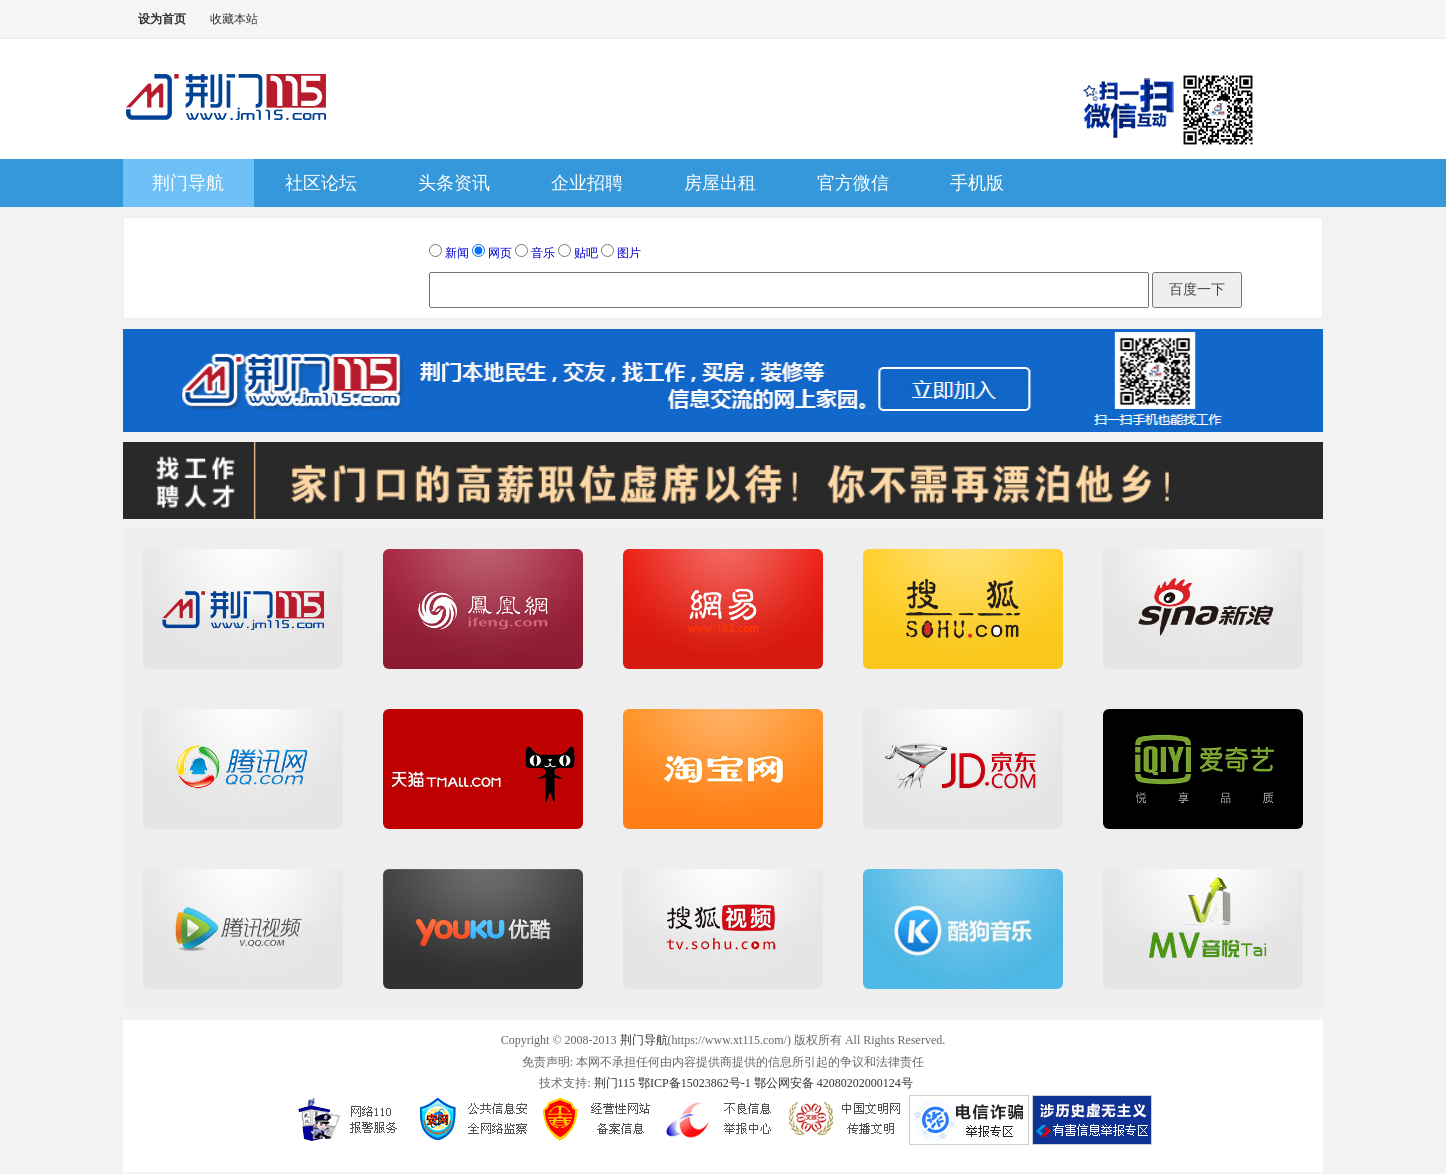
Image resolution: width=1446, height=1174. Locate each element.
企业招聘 (587, 183)
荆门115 (615, 1083)
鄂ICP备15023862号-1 (694, 1083)
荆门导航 (188, 183)
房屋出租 (720, 183)
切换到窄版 (278, 19)
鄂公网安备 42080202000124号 (833, 1083)
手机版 (977, 183)
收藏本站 (234, 19)
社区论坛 (321, 183)
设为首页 (162, 19)
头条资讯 (454, 183)
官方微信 (853, 183)
